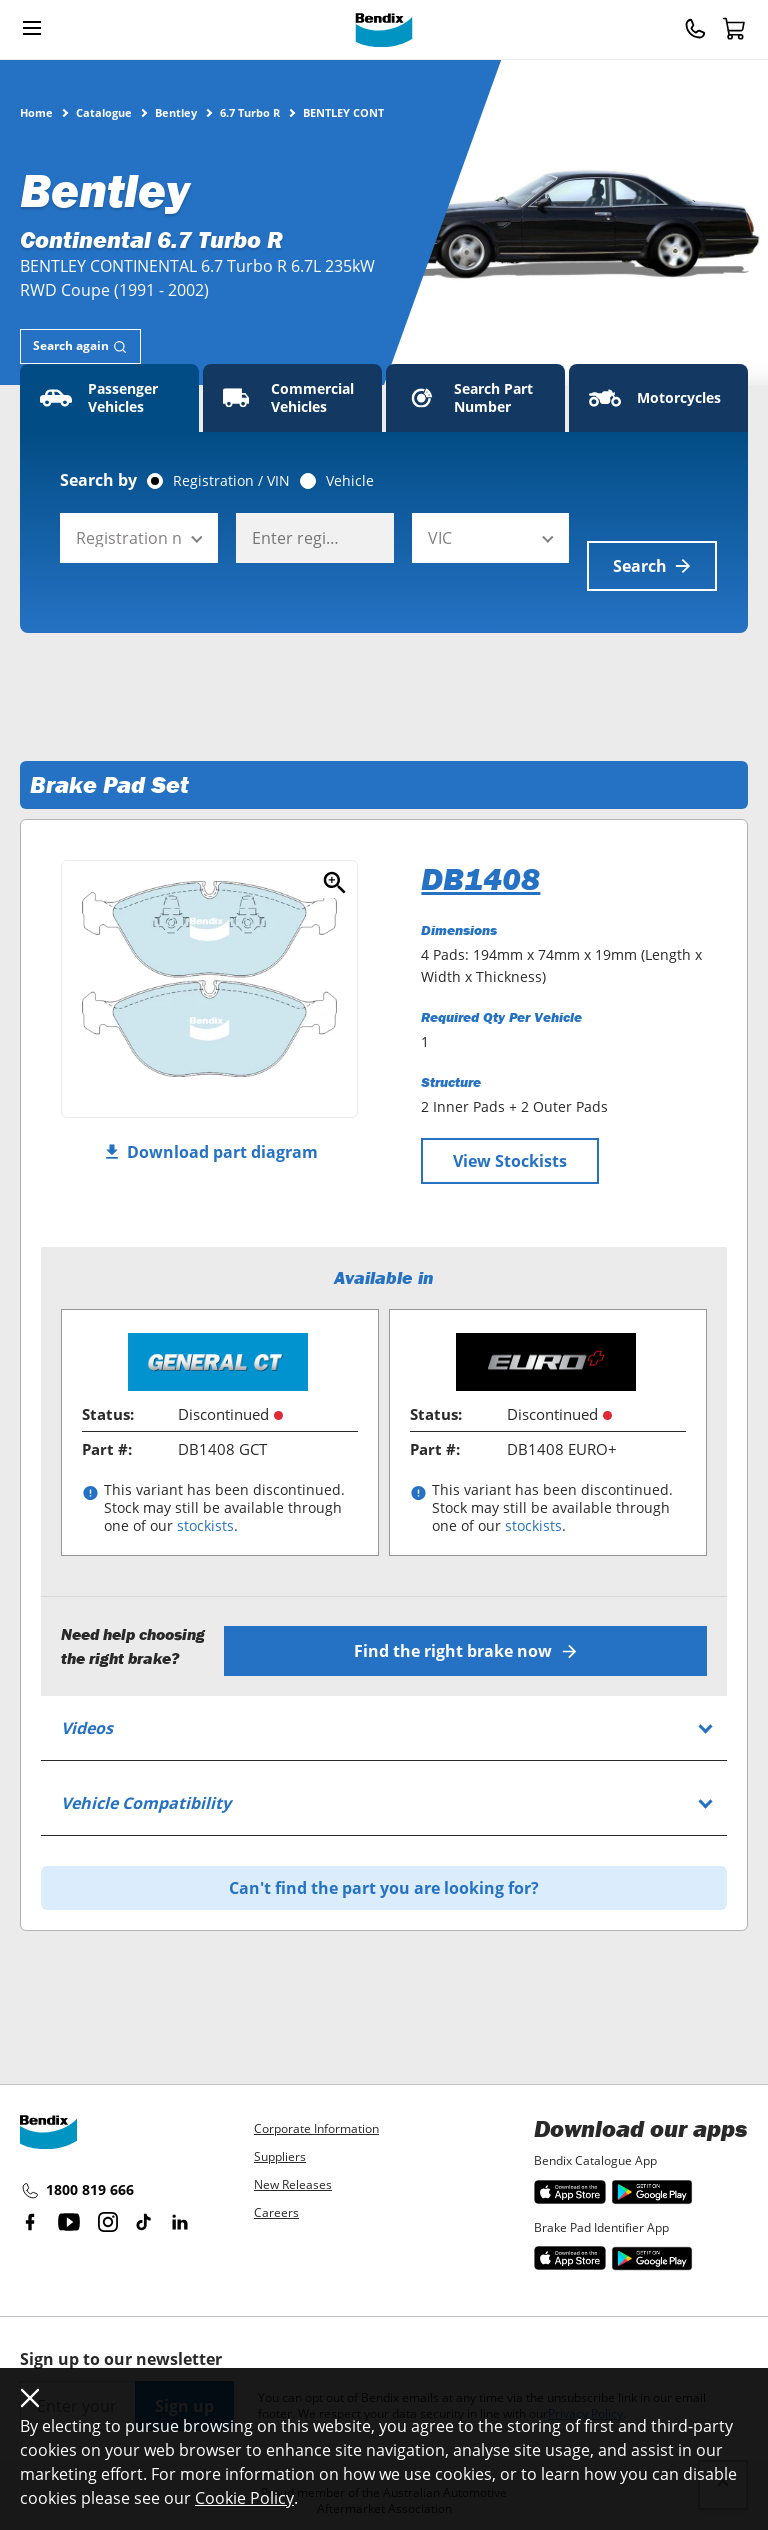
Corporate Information (316, 2128)
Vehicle (350, 481)
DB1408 (480, 851)
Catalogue (104, 112)
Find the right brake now (474, 1614)
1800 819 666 (77, 2191)
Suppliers (280, 2156)
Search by (98, 480)
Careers (276, 2212)
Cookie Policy (244, 2498)
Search (652, 538)
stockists (205, 1497)
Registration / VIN (231, 481)
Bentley (176, 112)
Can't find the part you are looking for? (384, 1851)
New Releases (293, 2184)
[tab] (80, 346)
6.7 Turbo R (250, 112)
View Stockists (510, 1133)
